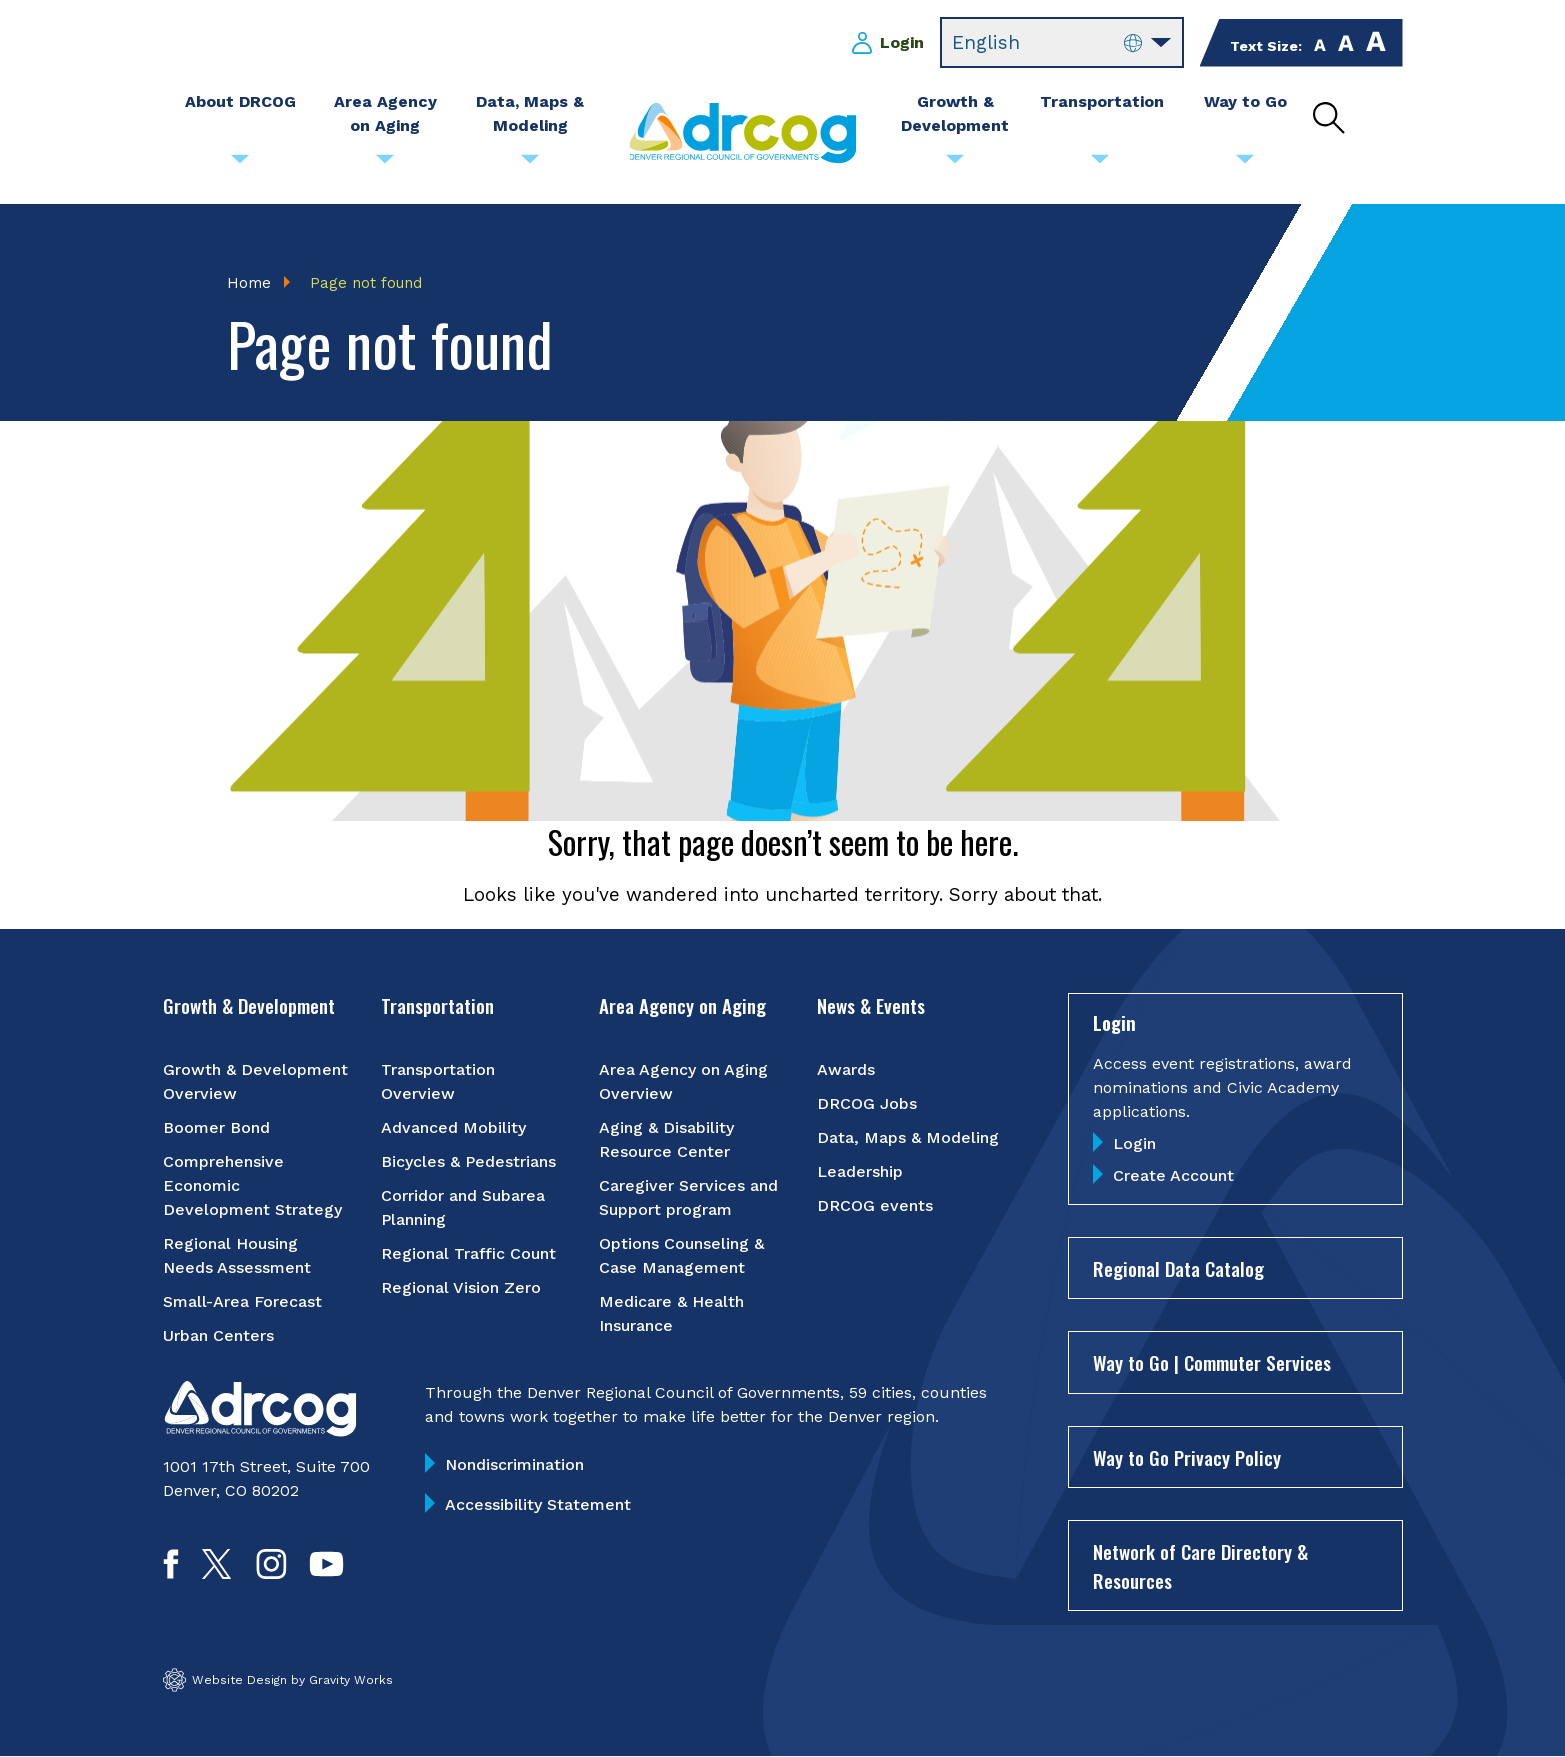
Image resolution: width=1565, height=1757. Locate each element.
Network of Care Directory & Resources (1200, 1565)
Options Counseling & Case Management (681, 1255)
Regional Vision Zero (461, 1287)
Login (902, 42)
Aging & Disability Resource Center (666, 1139)
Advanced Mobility (453, 1127)
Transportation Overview (438, 1081)
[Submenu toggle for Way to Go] (1245, 164)
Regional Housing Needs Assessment (237, 1255)
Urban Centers (218, 1335)
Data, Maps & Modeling (908, 1137)
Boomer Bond (216, 1127)
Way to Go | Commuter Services (1212, 1362)
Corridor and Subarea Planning (463, 1207)
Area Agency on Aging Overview (683, 1081)
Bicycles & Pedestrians (468, 1161)
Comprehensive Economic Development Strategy (252, 1185)
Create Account (1173, 1175)
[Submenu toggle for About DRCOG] (240, 164)
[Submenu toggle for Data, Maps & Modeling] (530, 164)
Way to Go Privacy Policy (1187, 1457)
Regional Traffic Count (468, 1253)
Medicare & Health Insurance (671, 1313)
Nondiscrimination (514, 1464)
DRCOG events (875, 1205)
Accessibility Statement (538, 1504)
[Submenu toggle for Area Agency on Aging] (385, 164)
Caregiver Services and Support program (688, 1197)
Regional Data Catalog (1178, 1268)
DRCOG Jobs (867, 1103)
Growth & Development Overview (255, 1081)
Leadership (860, 1171)
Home (249, 283)
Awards (846, 1069)
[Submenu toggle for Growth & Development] (955, 164)
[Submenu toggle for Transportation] (1100, 164)
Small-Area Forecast (242, 1301)
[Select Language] (1062, 43)
